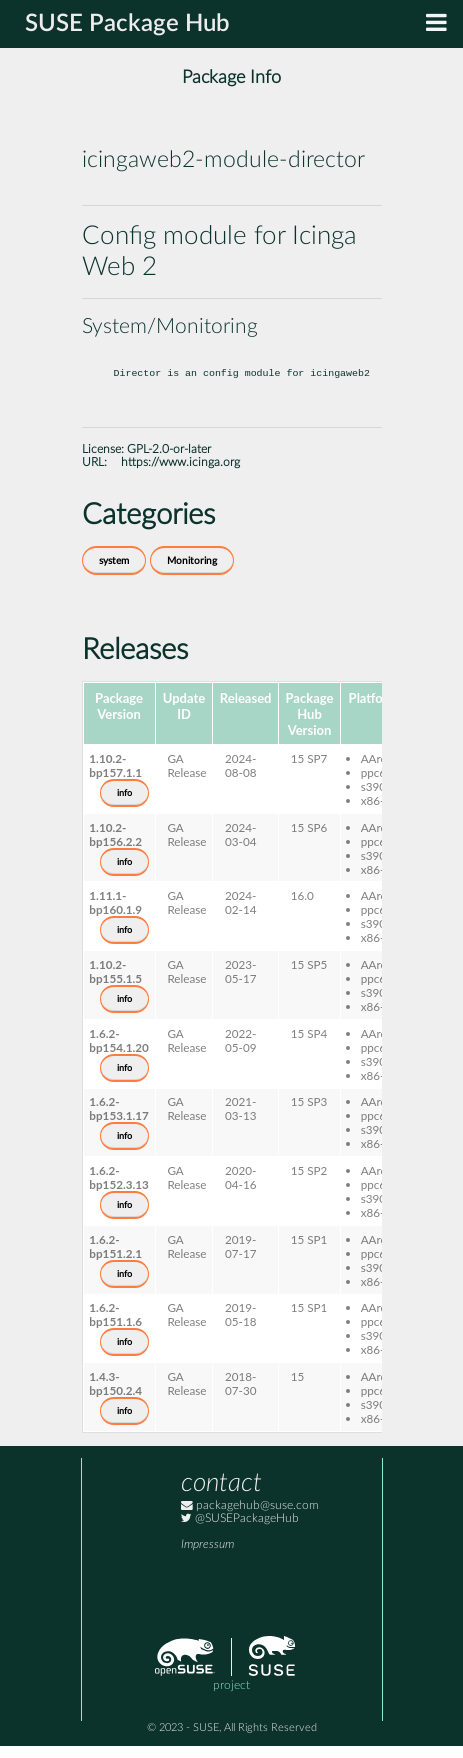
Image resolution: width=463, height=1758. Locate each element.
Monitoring (192, 573)
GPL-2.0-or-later (169, 461)
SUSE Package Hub (127, 24)
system (114, 573)
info (124, 805)
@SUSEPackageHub (240, 1530)
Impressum (207, 1556)
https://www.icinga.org (180, 474)
